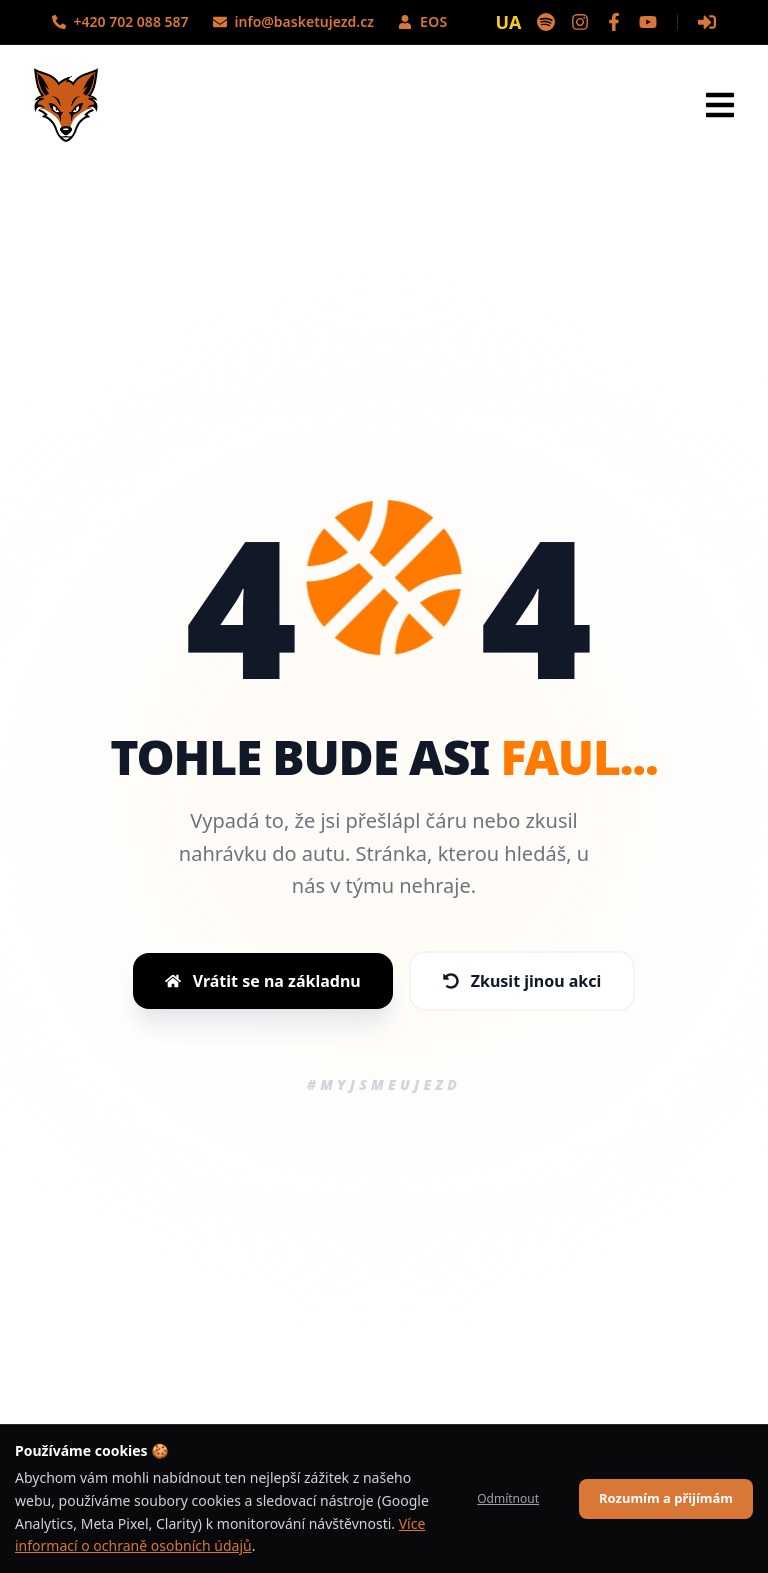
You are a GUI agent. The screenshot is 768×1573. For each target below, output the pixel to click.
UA (509, 22)
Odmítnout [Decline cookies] (508, 1498)
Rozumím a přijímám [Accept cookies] (666, 1498)
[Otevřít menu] (720, 105)
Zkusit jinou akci (522, 981)
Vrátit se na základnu (263, 981)
